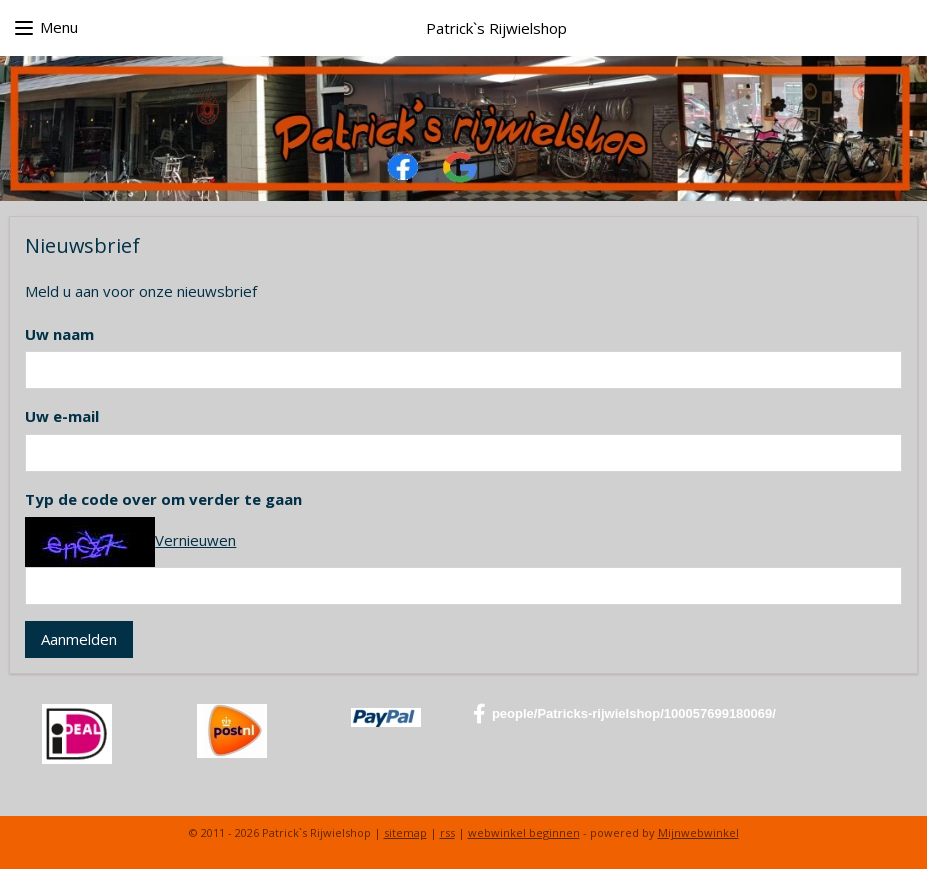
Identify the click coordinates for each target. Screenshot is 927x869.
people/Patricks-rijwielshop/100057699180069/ (624, 714)
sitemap (405, 832)
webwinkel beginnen (524, 832)
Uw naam (59, 334)
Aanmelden (79, 639)
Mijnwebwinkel (698, 832)
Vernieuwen (195, 540)
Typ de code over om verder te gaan (163, 499)
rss (447, 832)
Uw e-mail (62, 416)
